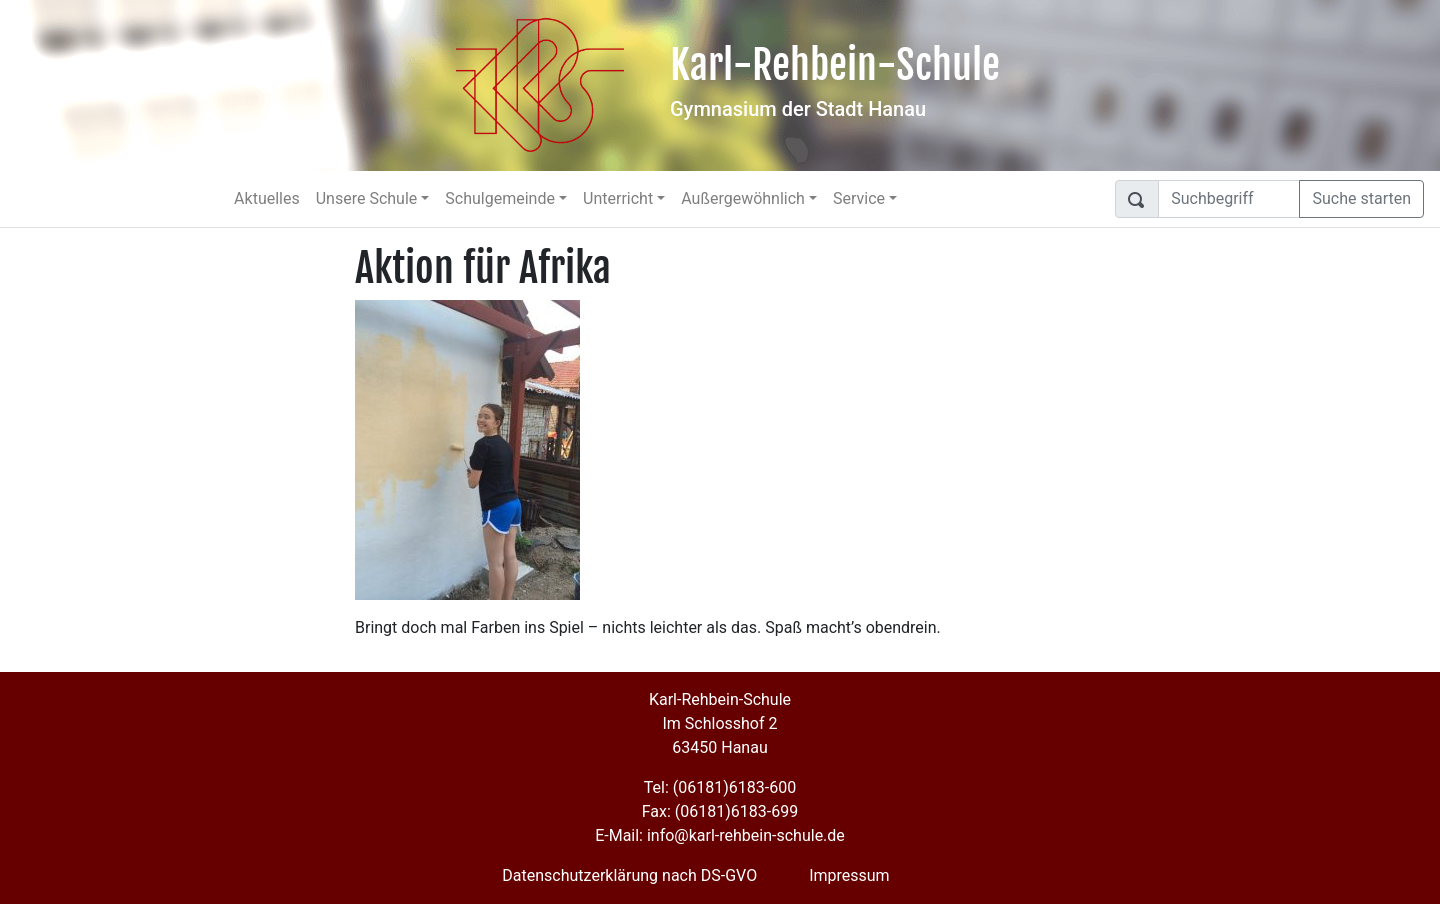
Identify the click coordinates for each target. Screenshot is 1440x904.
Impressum (849, 875)
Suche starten (1361, 198)
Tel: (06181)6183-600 (720, 787)
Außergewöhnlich (743, 198)
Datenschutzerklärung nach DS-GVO (629, 875)
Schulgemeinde (500, 198)
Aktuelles (267, 198)
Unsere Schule (367, 198)
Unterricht (618, 198)
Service (859, 198)
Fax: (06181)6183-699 (720, 811)
